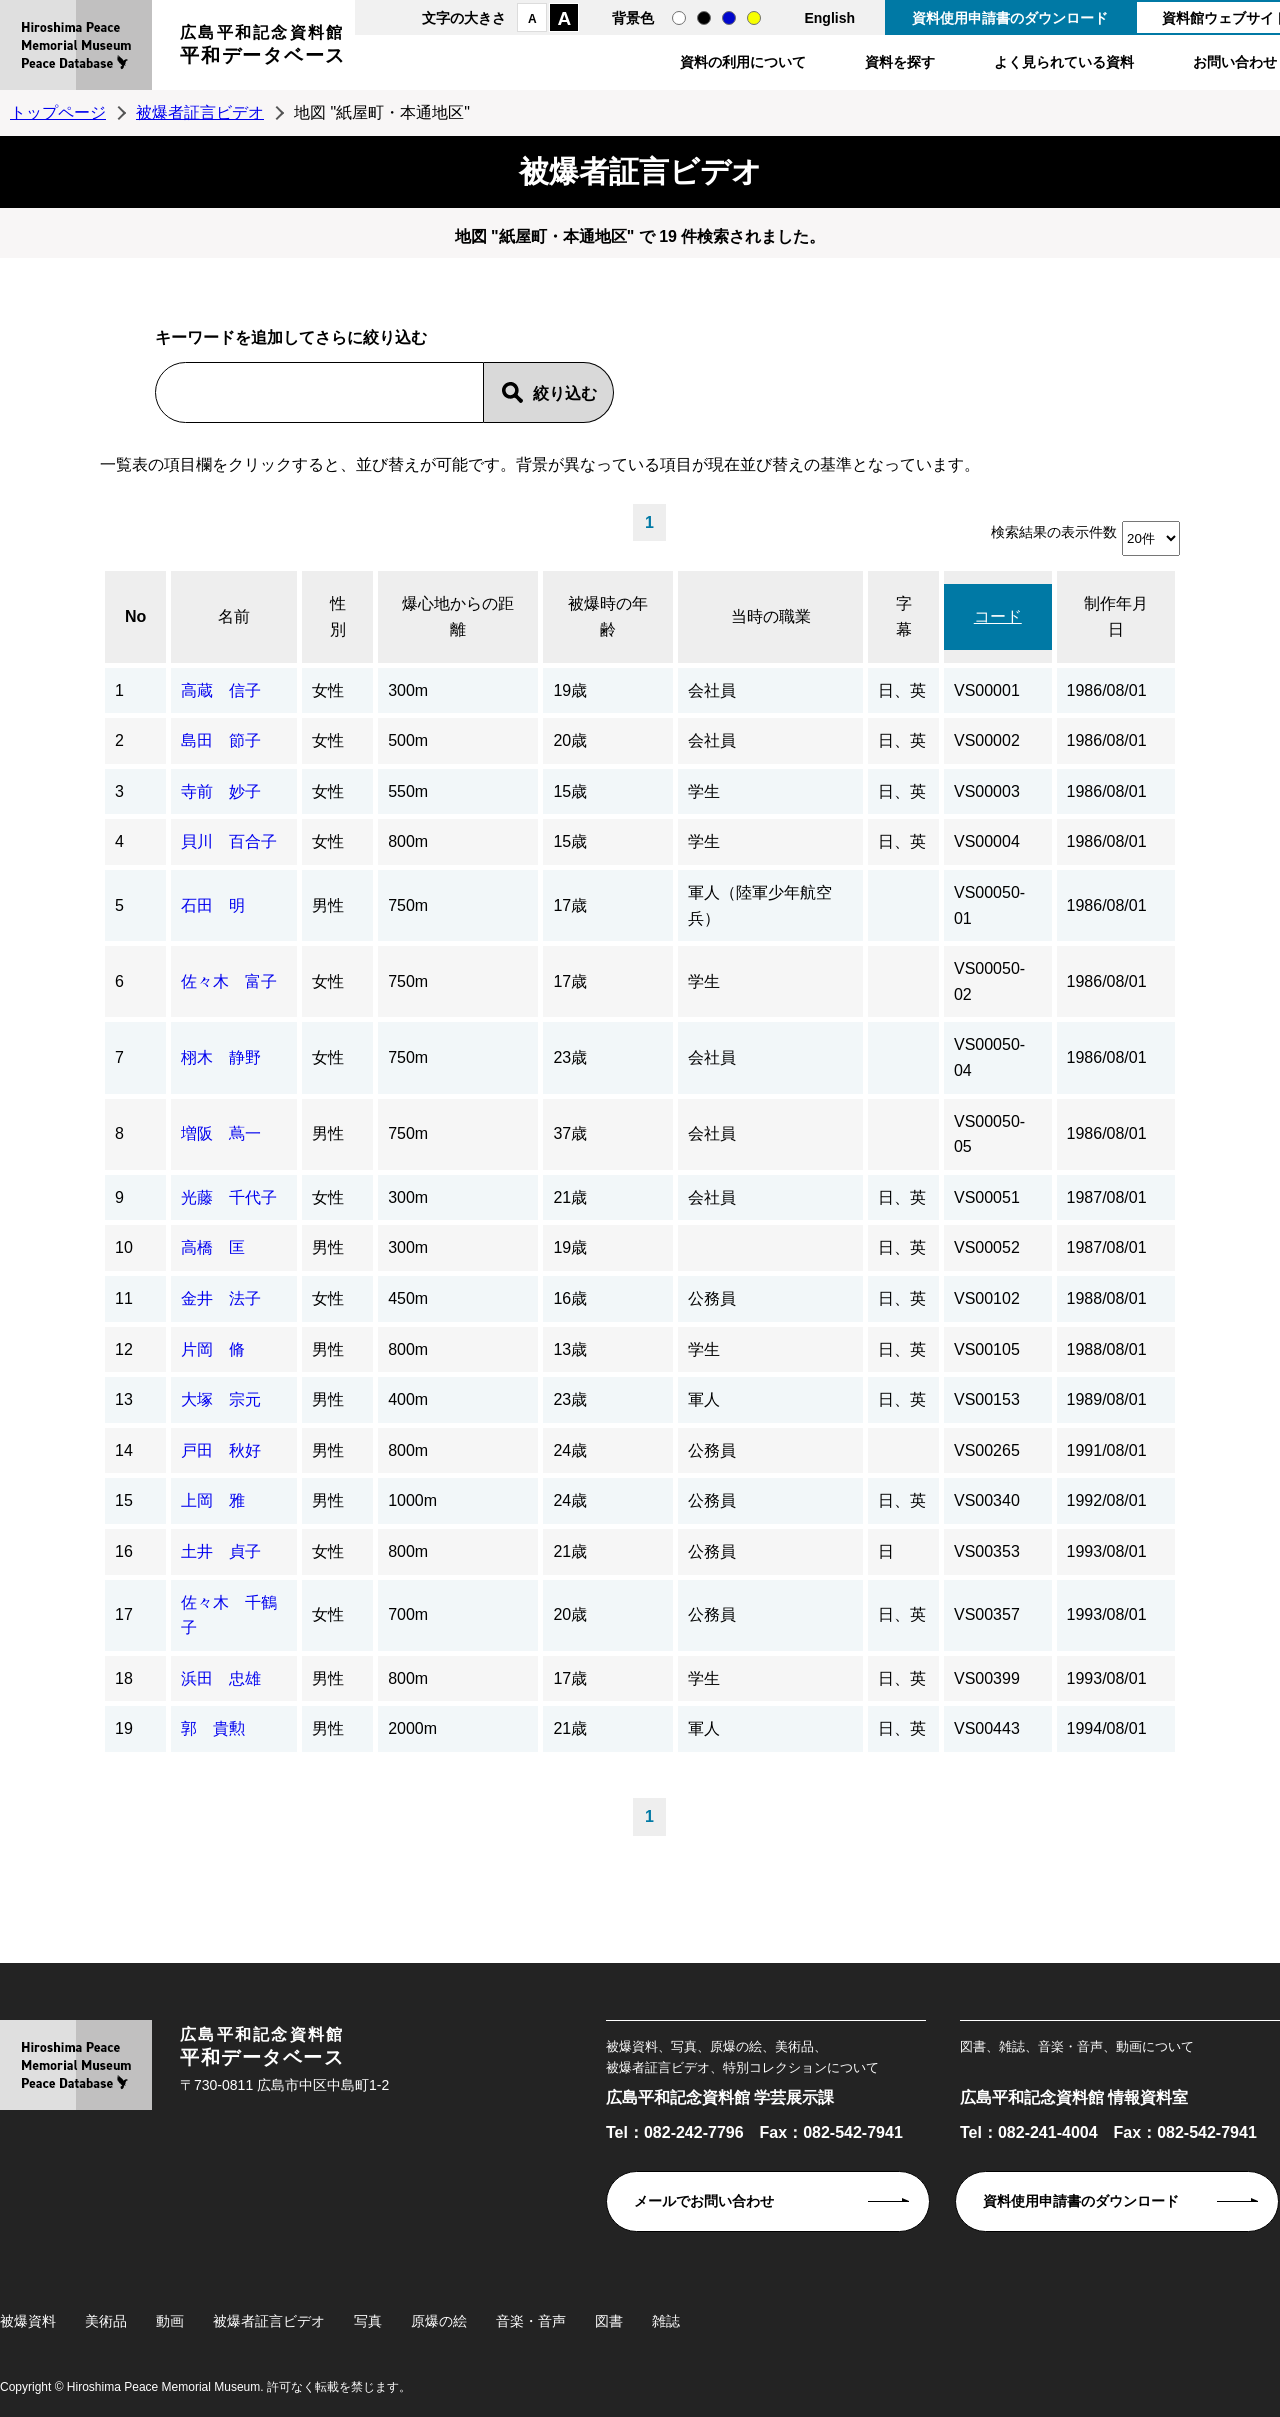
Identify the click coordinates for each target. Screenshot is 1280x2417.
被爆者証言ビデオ (200, 112)
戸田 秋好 (221, 1450)
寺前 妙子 (221, 791)
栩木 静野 (221, 1057)
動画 (170, 2321)
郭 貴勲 (213, 1728)
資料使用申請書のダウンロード (1010, 18)
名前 (234, 616)
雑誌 (666, 2321)
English (829, 18)
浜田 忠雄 (221, 1678)
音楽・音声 (531, 2321)
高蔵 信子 (221, 690)
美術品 (106, 2321)
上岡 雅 (213, 1500)
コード (998, 616)
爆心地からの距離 (458, 616)
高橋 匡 (213, 1247)
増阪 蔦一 (221, 1133)
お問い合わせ (1235, 62)
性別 (338, 616)
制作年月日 (1116, 616)
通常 (679, 18)
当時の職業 (771, 616)
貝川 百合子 (229, 841)
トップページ (58, 112)
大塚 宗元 (221, 1399)
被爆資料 (28, 2321)
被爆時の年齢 (608, 616)
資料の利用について (743, 62)
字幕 (904, 616)
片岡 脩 (213, 1349)
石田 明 (213, 905)
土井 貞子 (221, 1551)
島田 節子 (221, 740)
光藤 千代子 (229, 1197)
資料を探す (900, 62)
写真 (368, 2321)
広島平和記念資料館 (263, 47)
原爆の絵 (439, 2321)
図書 (609, 2321)
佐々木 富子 (229, 981)
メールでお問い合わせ (704, 2201)
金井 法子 (221, 1298)
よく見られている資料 (1064, 62)
